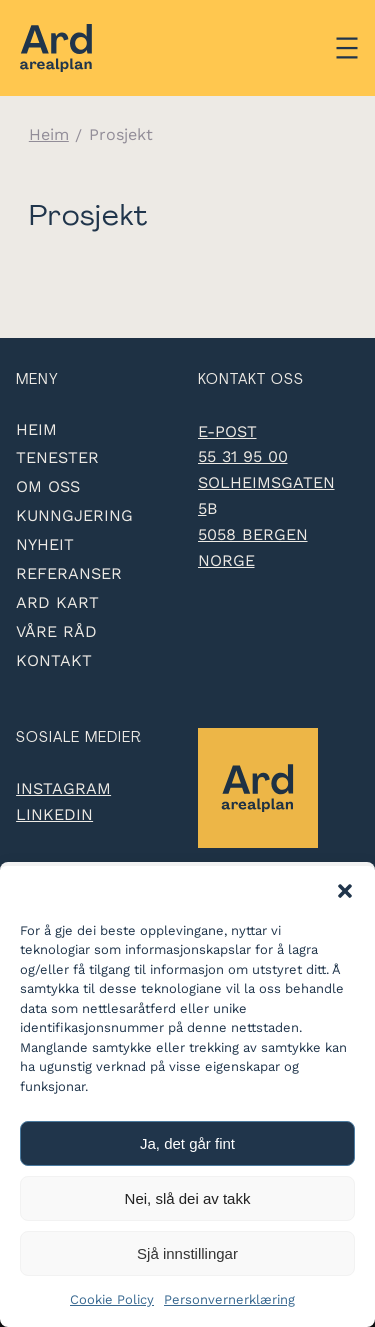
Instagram (63, 788)
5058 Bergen (253, 534)
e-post (227, 431)
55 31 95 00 (243, 456)
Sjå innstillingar (187, 1253)
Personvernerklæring (229, 1299)
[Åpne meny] (347, 48)
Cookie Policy (112, 1299)
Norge (226, 560)
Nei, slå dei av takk (188, 1198)
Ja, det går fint (187, 1143)
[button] (345, 891)
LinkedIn (54, 814)
